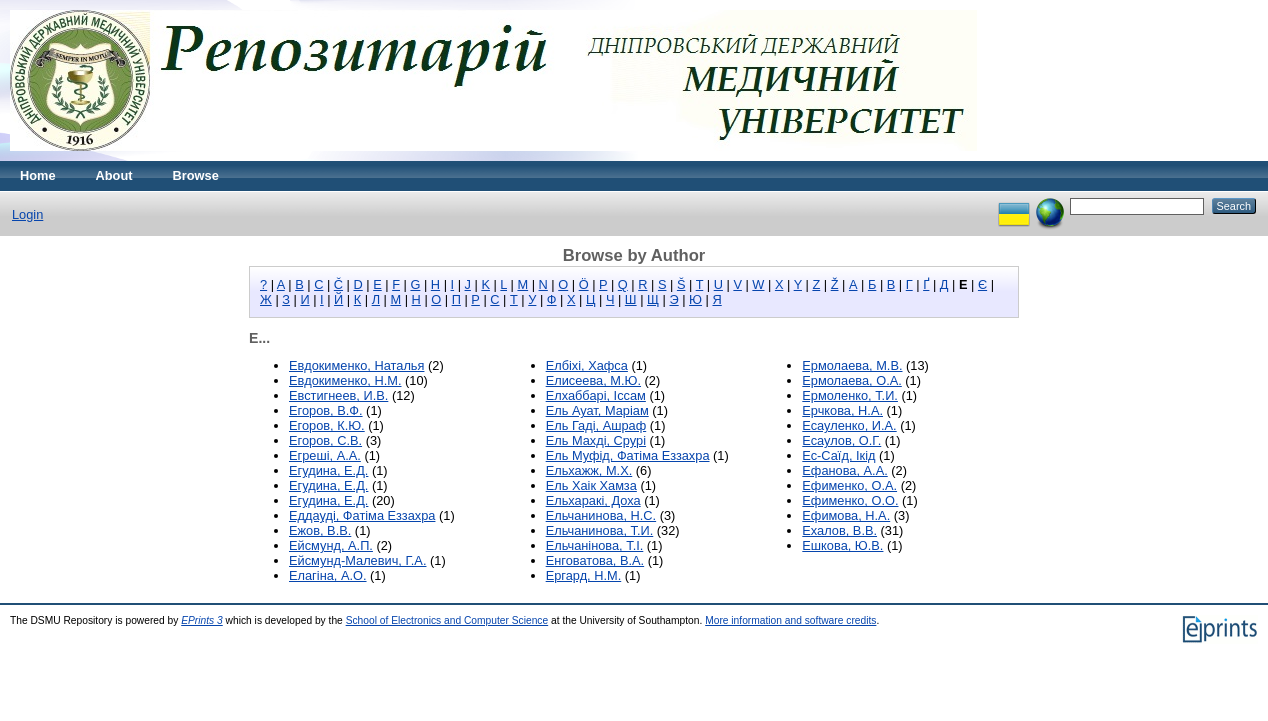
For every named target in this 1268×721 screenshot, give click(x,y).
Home (38, 175)
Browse (196, 175)
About (114, 175)
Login (27, 214)
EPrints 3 (202, 620)
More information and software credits (790, 620)
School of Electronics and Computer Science (447, 620)
